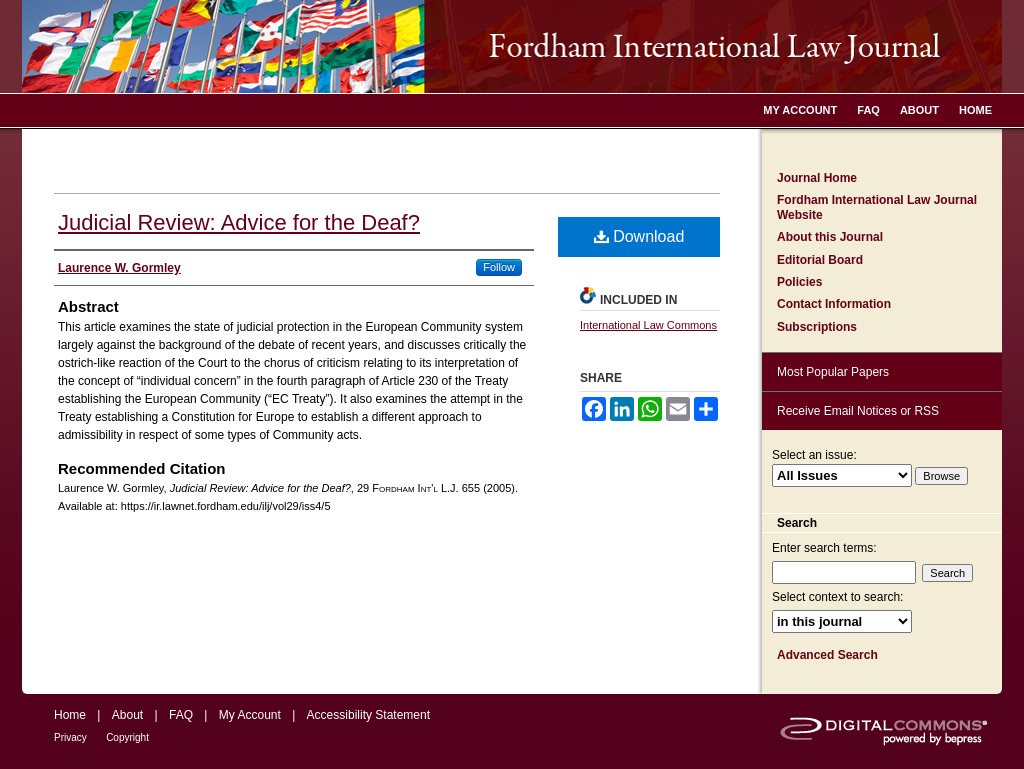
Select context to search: (837, 597)
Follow (499, 267)
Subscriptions (817, 327)
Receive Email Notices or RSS (858, 411)
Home (70, 715)
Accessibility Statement (368, 715)
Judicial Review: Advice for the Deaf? (239, 222)
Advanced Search (827, 655)
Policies (799, 282)
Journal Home (817, 178)
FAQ (181, 715)
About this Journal (830, 237)
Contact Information (834, 304)
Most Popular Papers (833, 372)
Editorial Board (820, 260)
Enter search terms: (824, 548)
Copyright (127, 737)
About (127, 715)
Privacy (70, 737)
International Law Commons (648, 325)
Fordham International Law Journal (512, 46)
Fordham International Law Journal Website (877, 207)
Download (639, 236)
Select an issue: (814, 455)
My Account (250, 715)
